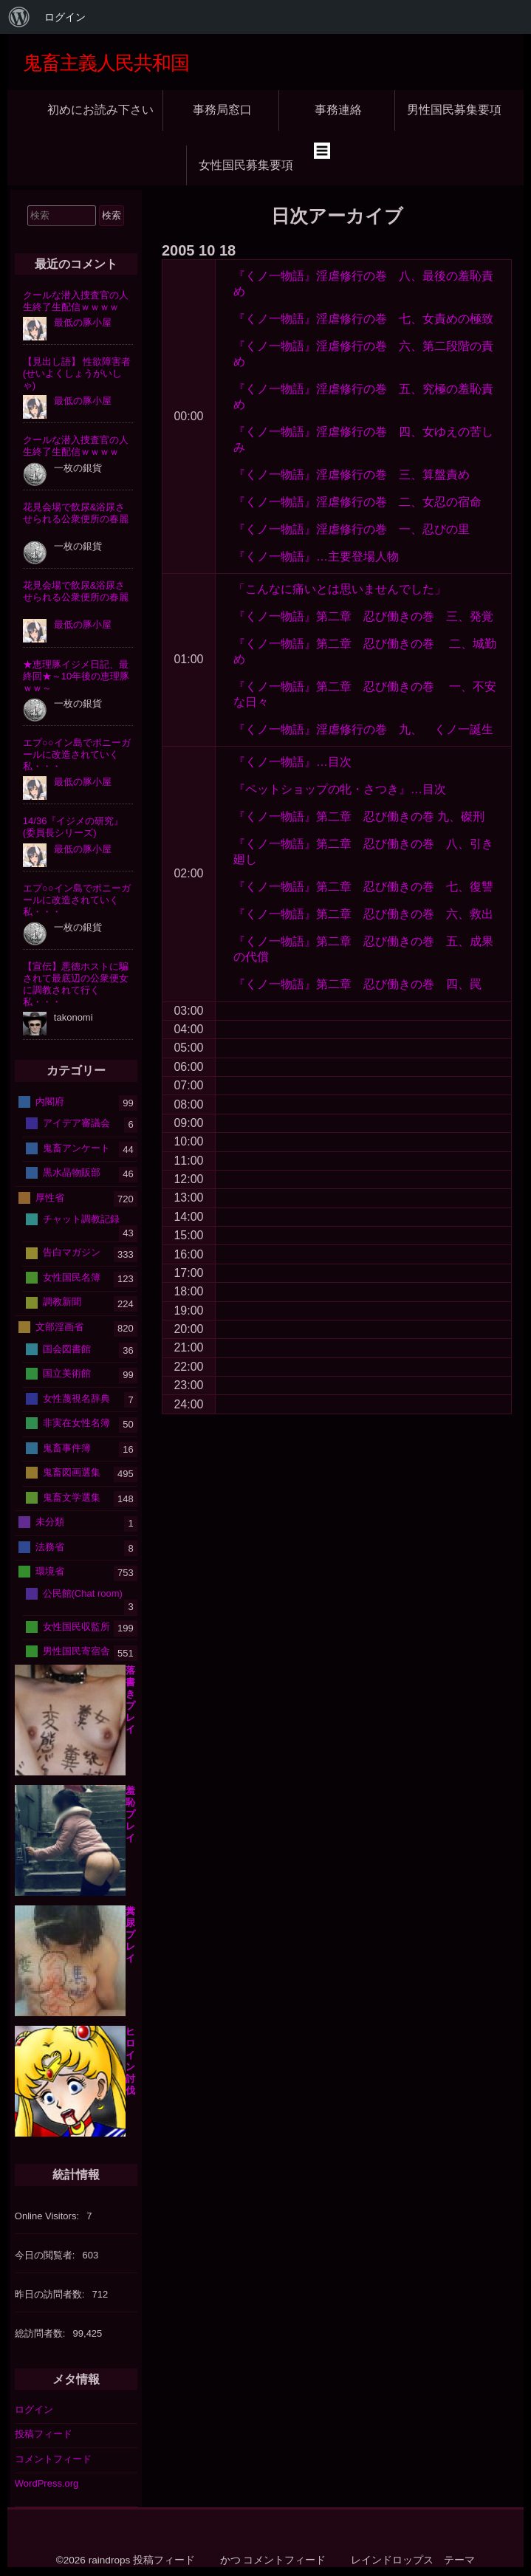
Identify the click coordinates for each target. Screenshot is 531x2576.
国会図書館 (67, 1348)
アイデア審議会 (76, 1122)
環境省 (49, 1571)
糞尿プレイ (130, 1934)
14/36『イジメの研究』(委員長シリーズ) (73, 826)
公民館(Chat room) (83, 1592)
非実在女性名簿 (76, 1422)
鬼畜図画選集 (71, 1472)
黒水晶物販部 (71, 1172)
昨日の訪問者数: (51, 2294)
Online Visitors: (48, 2216)
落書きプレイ (130, 1700)
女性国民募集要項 (246, 165)
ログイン (34, 2409)
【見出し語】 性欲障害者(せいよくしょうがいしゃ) (77, 373)
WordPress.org (46, 2483)
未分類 (49, 1521)
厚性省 (49, 1196)
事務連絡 (338, 109)
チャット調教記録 (81, 1218)
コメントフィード (53, 2458)
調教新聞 (62, 1301)
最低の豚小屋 (83, 322)
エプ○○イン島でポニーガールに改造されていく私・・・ (77, 754)
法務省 (49, 1546)
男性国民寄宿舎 (76, 1651)
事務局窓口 (222, 109)
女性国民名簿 (71, 1277)
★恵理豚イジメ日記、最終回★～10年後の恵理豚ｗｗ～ (76, 676)
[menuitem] (19, 17)
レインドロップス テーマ (413, 2560)
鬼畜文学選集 (71, 1496)
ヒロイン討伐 (130, 2061)
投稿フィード (43, 2433)
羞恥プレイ (130, 1814)
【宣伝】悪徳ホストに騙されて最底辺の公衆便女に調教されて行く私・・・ (76, 984)
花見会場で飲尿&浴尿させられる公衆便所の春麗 (76, 512)
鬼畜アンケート (76, 1147)
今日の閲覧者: (46, 2255)
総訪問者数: (41, 2333)
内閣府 (49, 1100)
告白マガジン (71, 1252)
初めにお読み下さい (100, 109)
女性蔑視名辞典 (76, 1397)
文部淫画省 (59, 1326)
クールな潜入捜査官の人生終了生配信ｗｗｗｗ (76, 301)
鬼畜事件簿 (67, 1447)
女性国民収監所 (76, 1625)
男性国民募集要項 (454, 109)
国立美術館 (67, 1373)
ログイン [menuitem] (65, 17)
